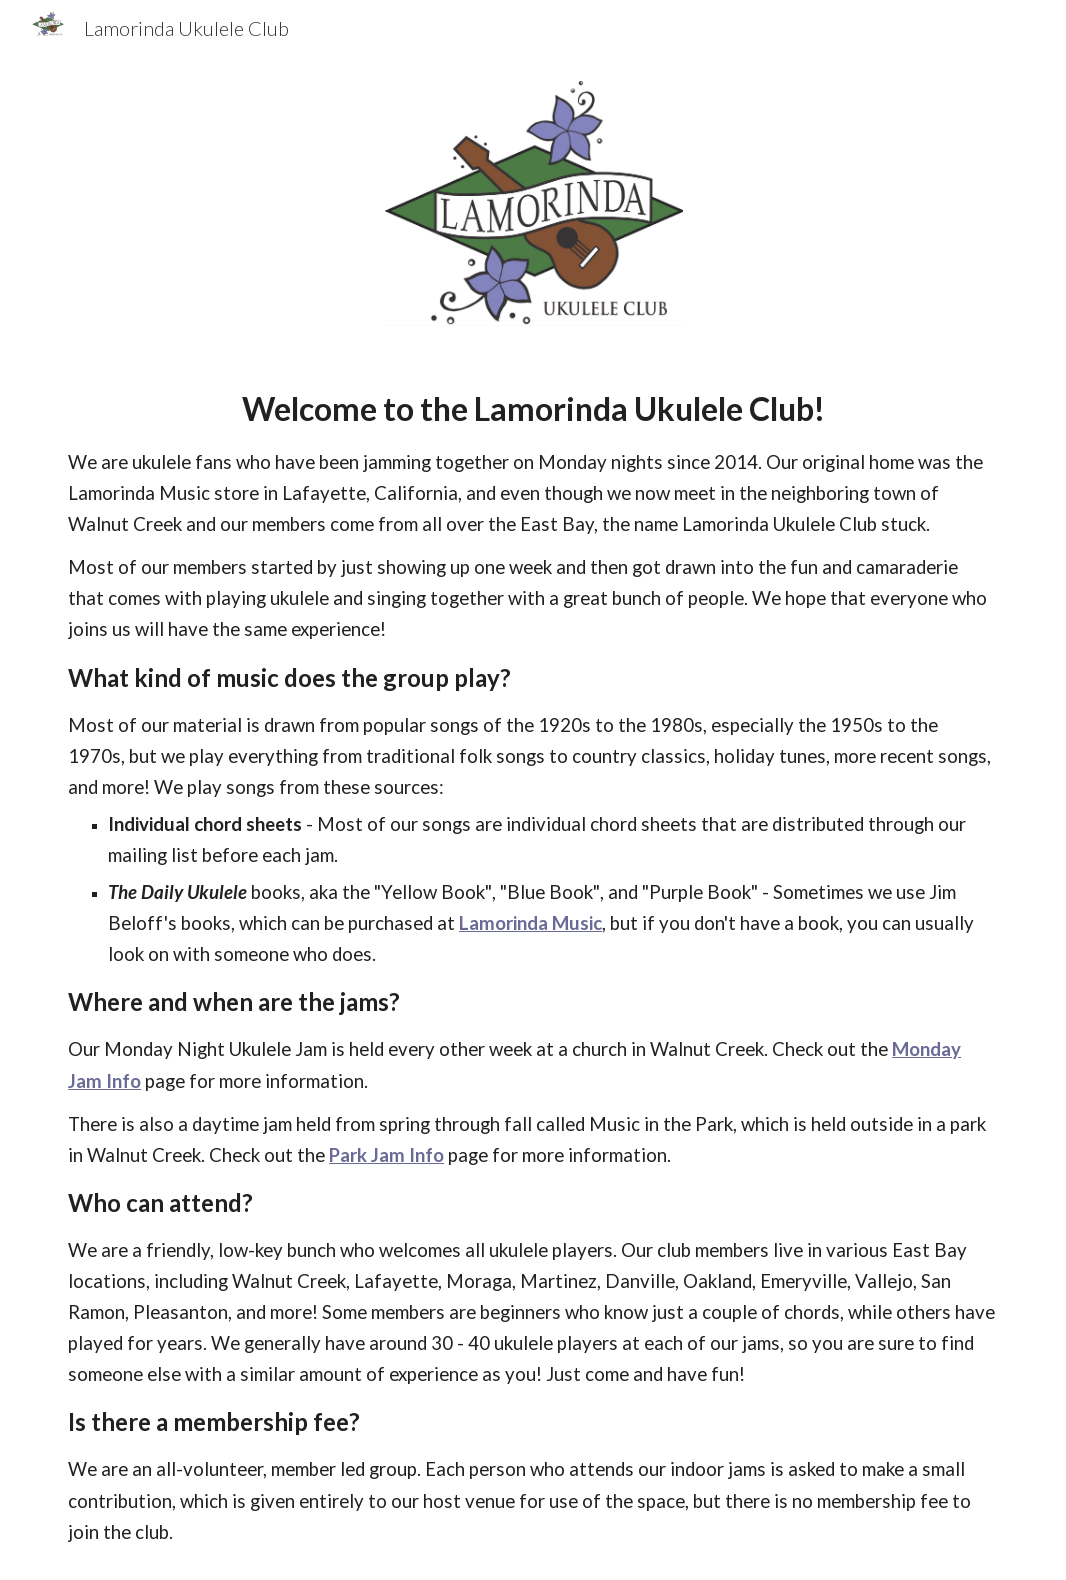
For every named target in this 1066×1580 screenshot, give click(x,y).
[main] (533, 965)
